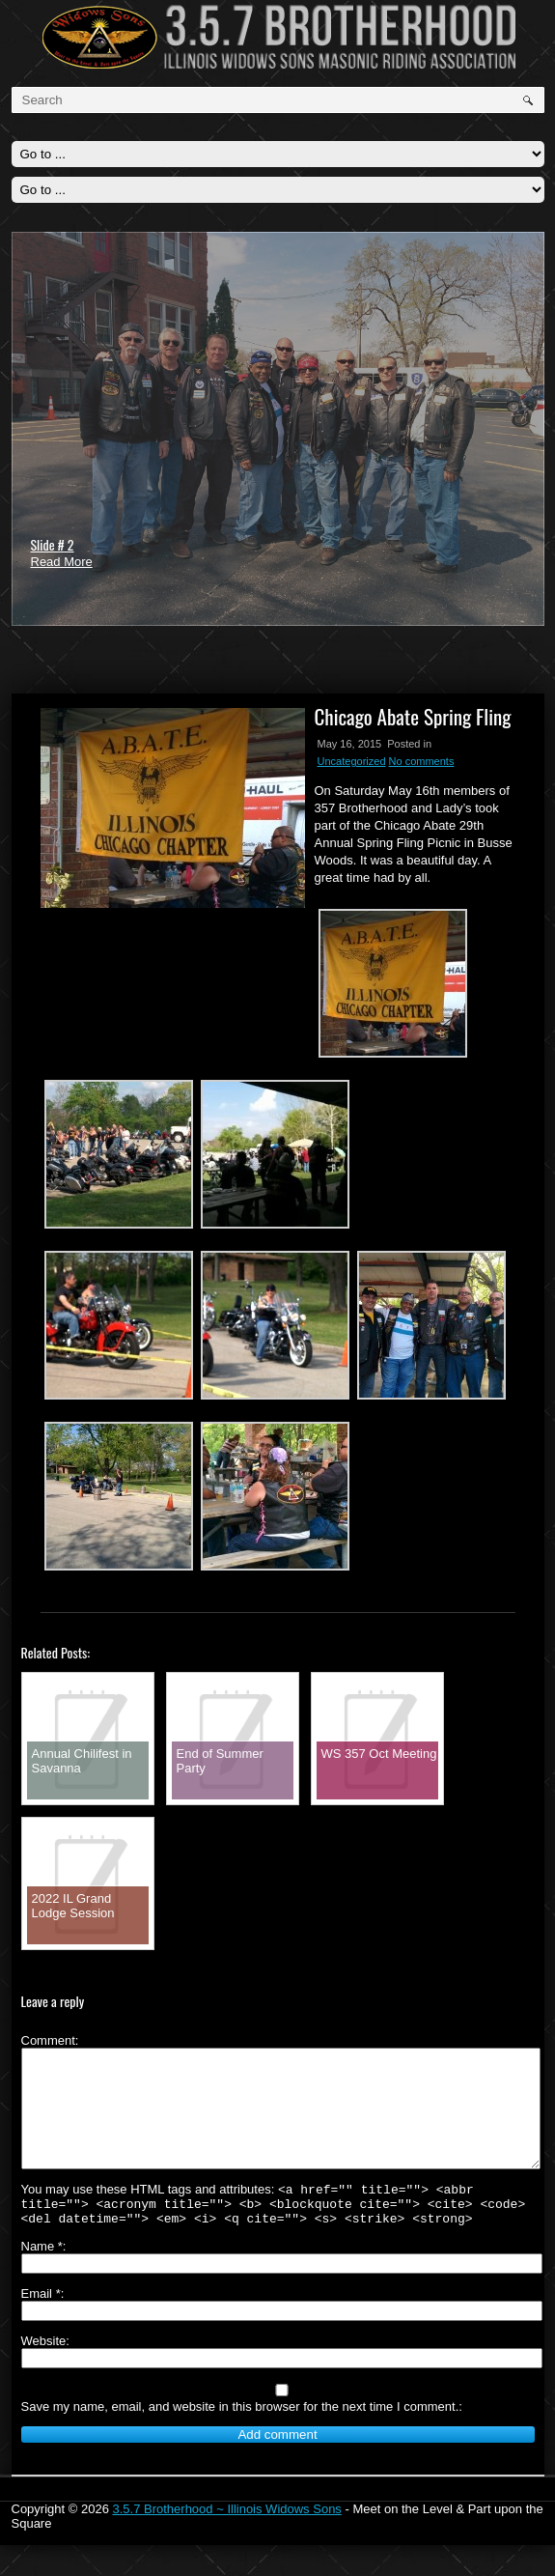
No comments (422, 761)
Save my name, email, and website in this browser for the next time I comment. (240, 2437)
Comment (48, 2040)
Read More (62, 561)
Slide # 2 (52, 544)
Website (44, 2371)
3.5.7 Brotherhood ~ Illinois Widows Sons (226, 2540)
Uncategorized (352, 761)
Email (41, 2324)
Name (42, 2277)
